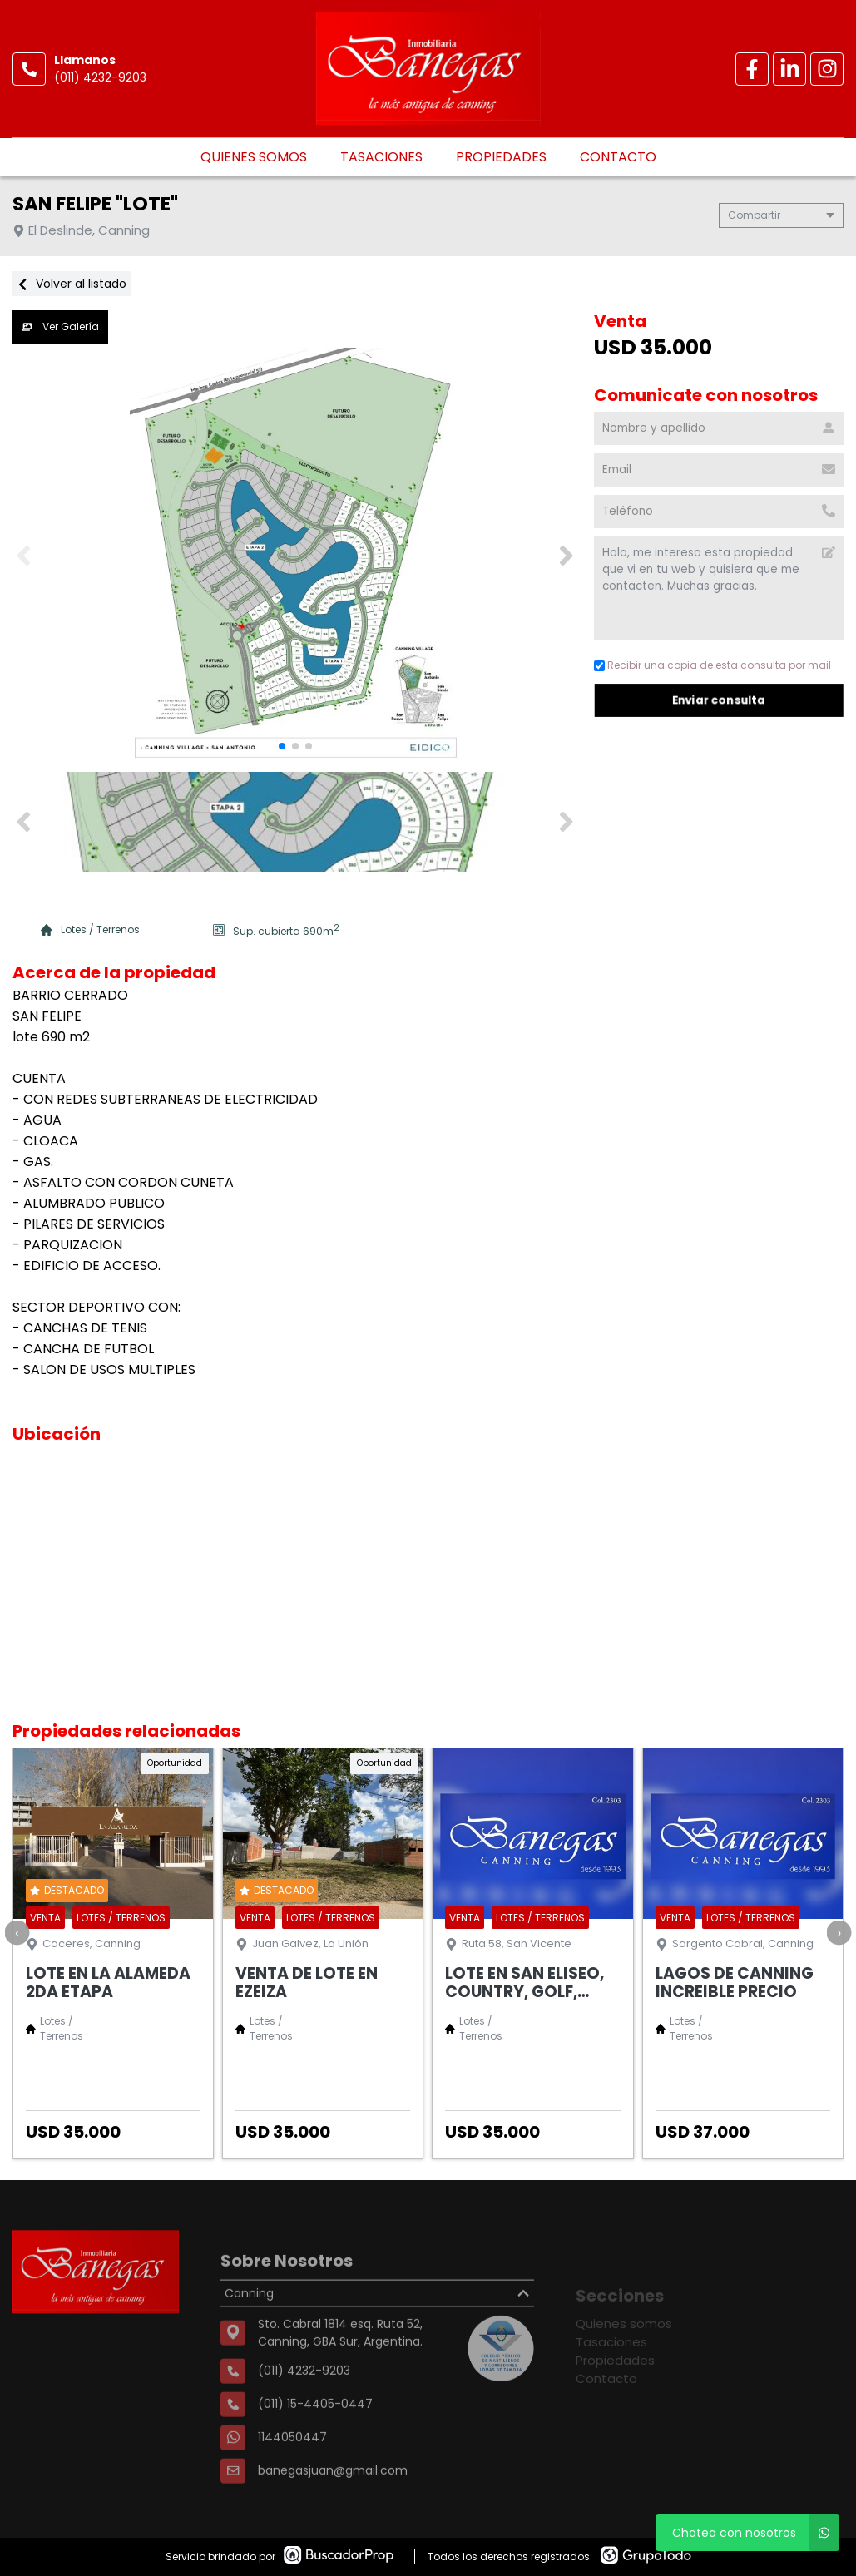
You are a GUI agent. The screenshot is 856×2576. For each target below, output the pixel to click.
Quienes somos (253, 156)
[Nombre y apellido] (719, 428)
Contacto (618, 156)
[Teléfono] (719, 511)
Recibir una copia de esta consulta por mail (712, 665)
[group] (294, 556)
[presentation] (16, 1932)
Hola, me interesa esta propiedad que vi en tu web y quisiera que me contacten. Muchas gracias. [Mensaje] (719, 588)
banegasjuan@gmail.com (333, 2516)
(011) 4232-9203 (100, 77)
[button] (566, 556)
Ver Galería (60, 326)
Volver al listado (71, 283)
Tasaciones (381, 156)
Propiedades (501, 156)
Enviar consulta (719, 700)
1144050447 (292, 2483)
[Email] (719, 470)
